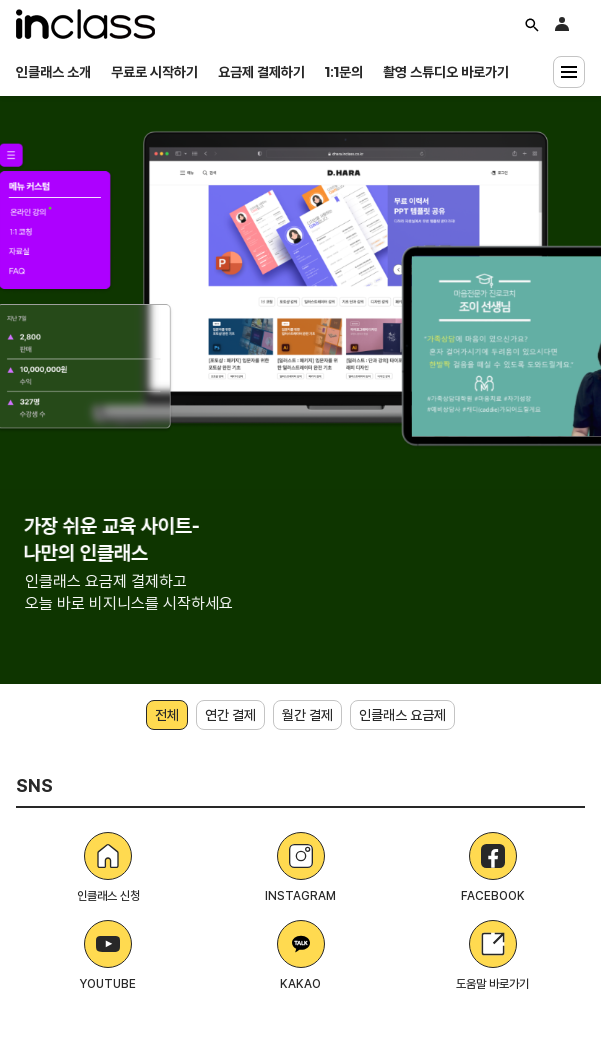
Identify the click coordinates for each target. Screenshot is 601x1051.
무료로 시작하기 (154, 72)
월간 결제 (307, 715)
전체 (167, 715)
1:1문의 (344, 72)
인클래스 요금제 (402, 715)
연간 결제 (230, 715)
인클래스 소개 (53, 72)
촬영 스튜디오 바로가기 (446, 72)
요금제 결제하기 (261, 72)
